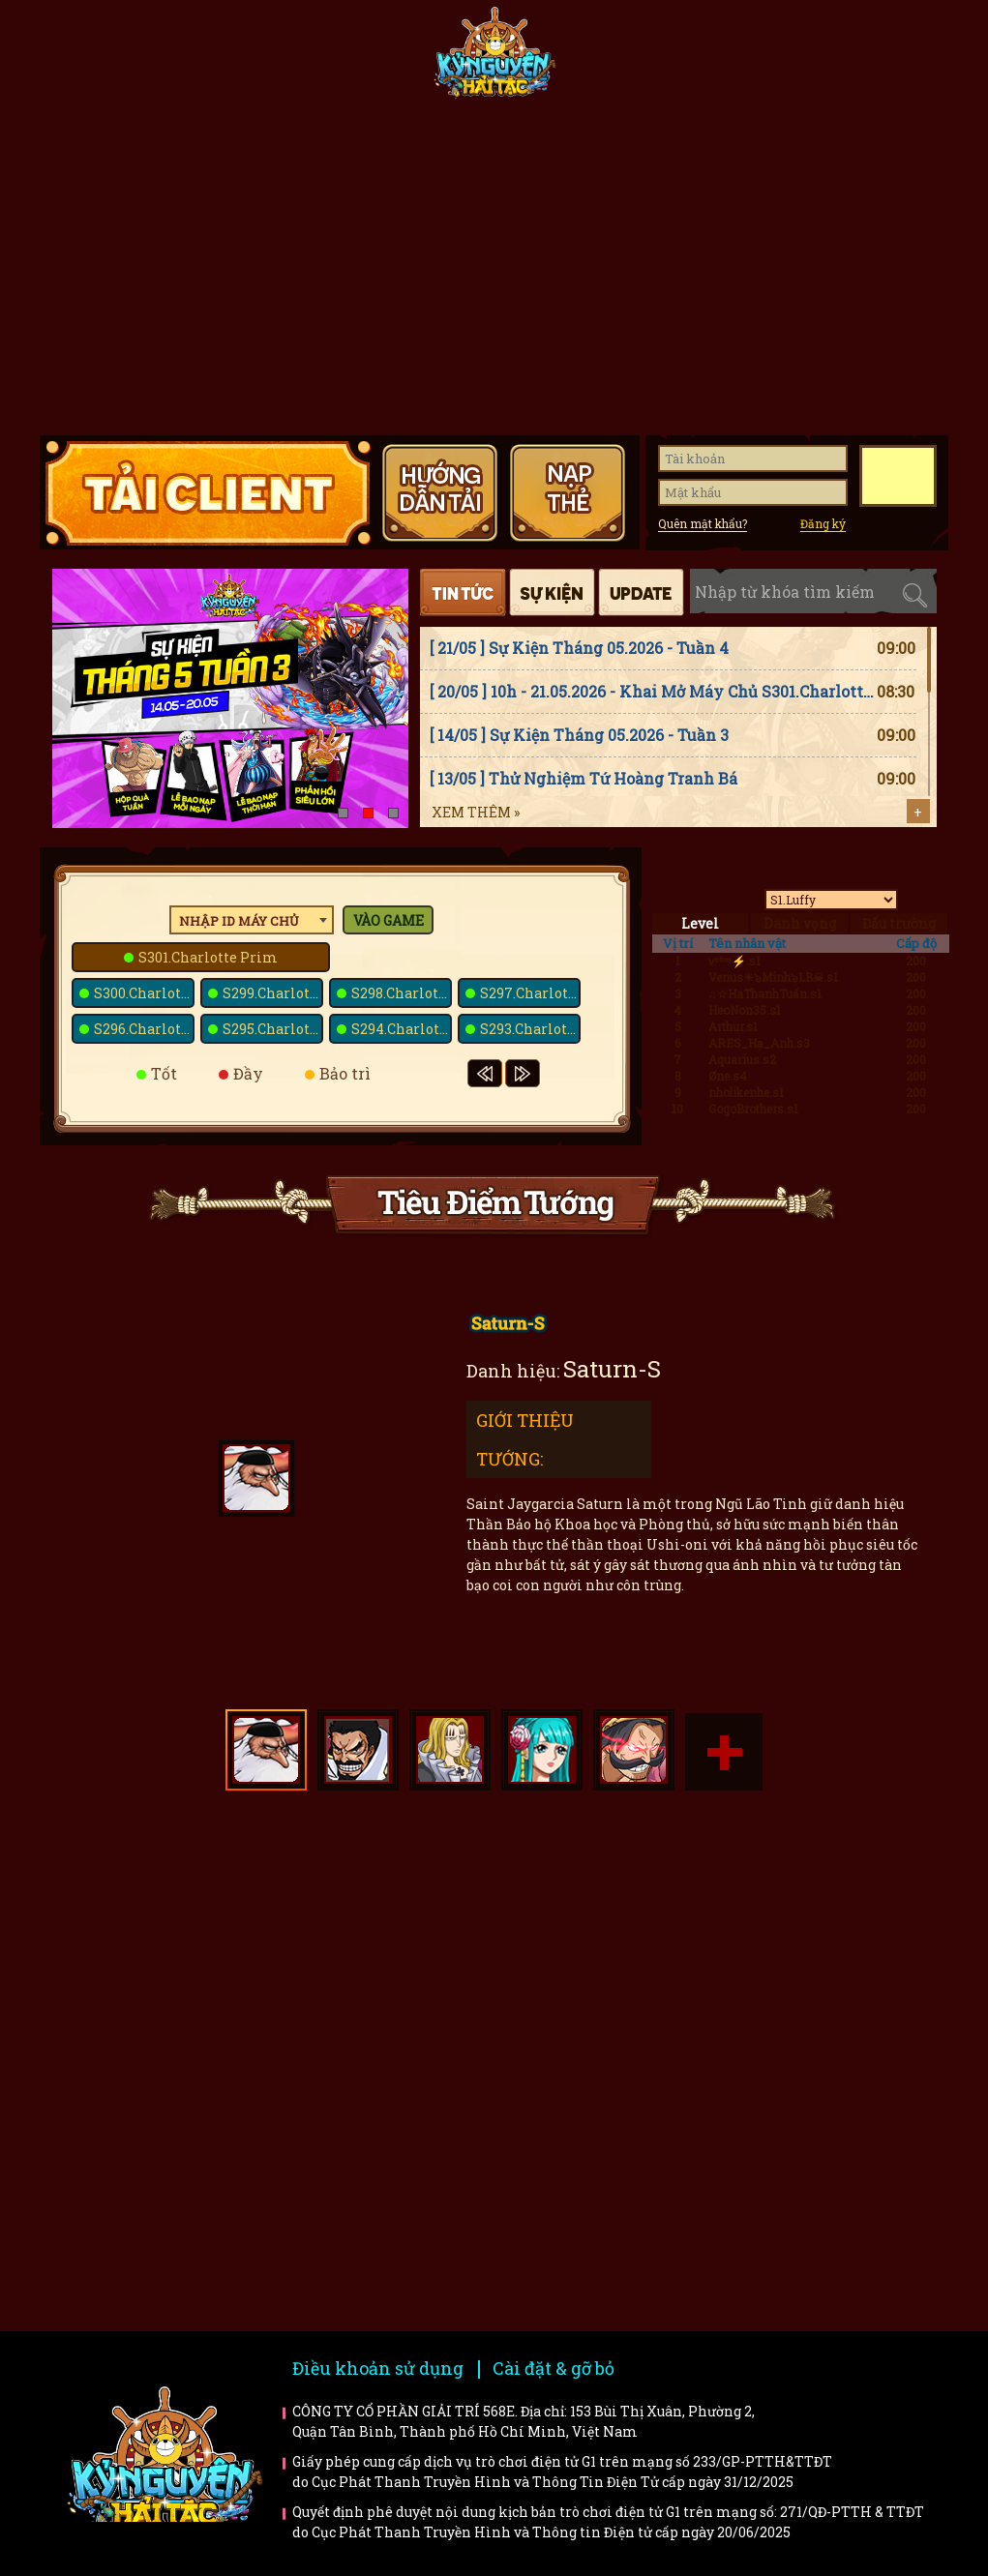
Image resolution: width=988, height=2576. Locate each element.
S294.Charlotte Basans (401, 1029)
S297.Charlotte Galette (530, 993)
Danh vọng (799, 923)
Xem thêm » (476, 812)
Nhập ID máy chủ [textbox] (239, 921)
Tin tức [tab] (463, 592)
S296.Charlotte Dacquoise (144, 1029)
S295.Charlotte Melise (273, 1029)
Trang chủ (102, 60)
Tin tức (228, 60)
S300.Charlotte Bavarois (144, 993)
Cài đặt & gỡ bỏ (553, 2368)
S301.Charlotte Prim (208, 957)
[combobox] (251, 919)
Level (700, 923)
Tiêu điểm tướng (629, 60)
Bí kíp (591, 2023)
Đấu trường (899, 923)
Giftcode (756, 60)
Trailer (826, 2023)
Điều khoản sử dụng (378, 2368)
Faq (826, 1895)
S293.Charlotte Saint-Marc (530, 1029)
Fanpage (355, 60)
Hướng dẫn (882, 60)
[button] (343, 813)
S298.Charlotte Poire (401, 993)
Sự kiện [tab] (552, 592)
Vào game (388, 920)
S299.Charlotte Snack (273, 993)
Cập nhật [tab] (641, 592)
